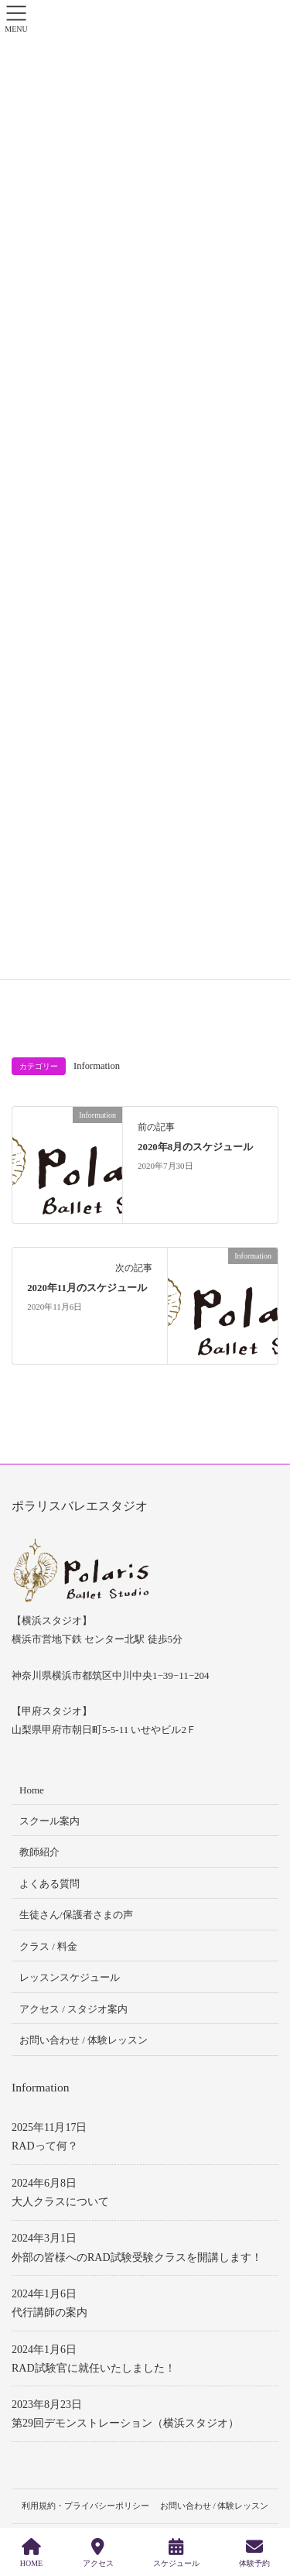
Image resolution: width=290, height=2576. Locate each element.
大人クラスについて (60, 2202)
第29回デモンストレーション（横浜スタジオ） (125, 2423)
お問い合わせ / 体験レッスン (83, 2040)
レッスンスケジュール (69, 1977)
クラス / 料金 (48, 1946)
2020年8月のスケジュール (195, 1147)
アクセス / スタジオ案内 (73, 2009)
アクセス (98, 2552)
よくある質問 (49, 1883)
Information (96, 1065)
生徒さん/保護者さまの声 (76, 1914)
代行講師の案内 (49, 2312)
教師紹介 (39, 1852)
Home (31, 1790)
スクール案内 (49, 1821)
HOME (31, 2552)
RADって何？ (45, 2146)
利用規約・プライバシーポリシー (85, 2505)
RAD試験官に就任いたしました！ (94, 2368)
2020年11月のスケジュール (87, 1288)
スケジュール (176, 2552)
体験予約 (254, 2552)
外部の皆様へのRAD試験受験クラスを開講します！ (137, 2257)
